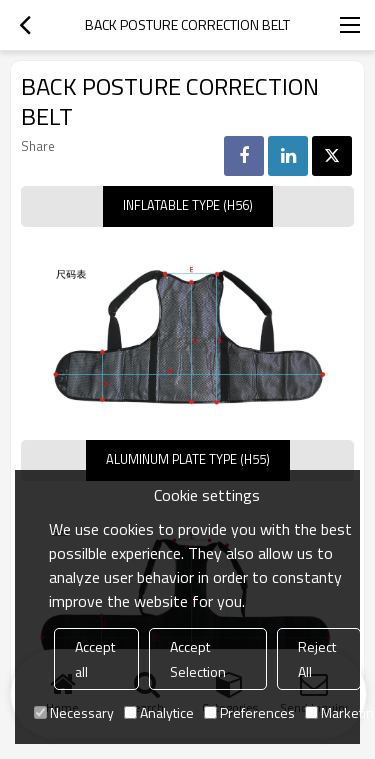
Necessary (74, 712)
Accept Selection (198, 659)
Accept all (95, 659)
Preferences (249, 712)
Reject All (317, 659)
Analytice (159, 712)
